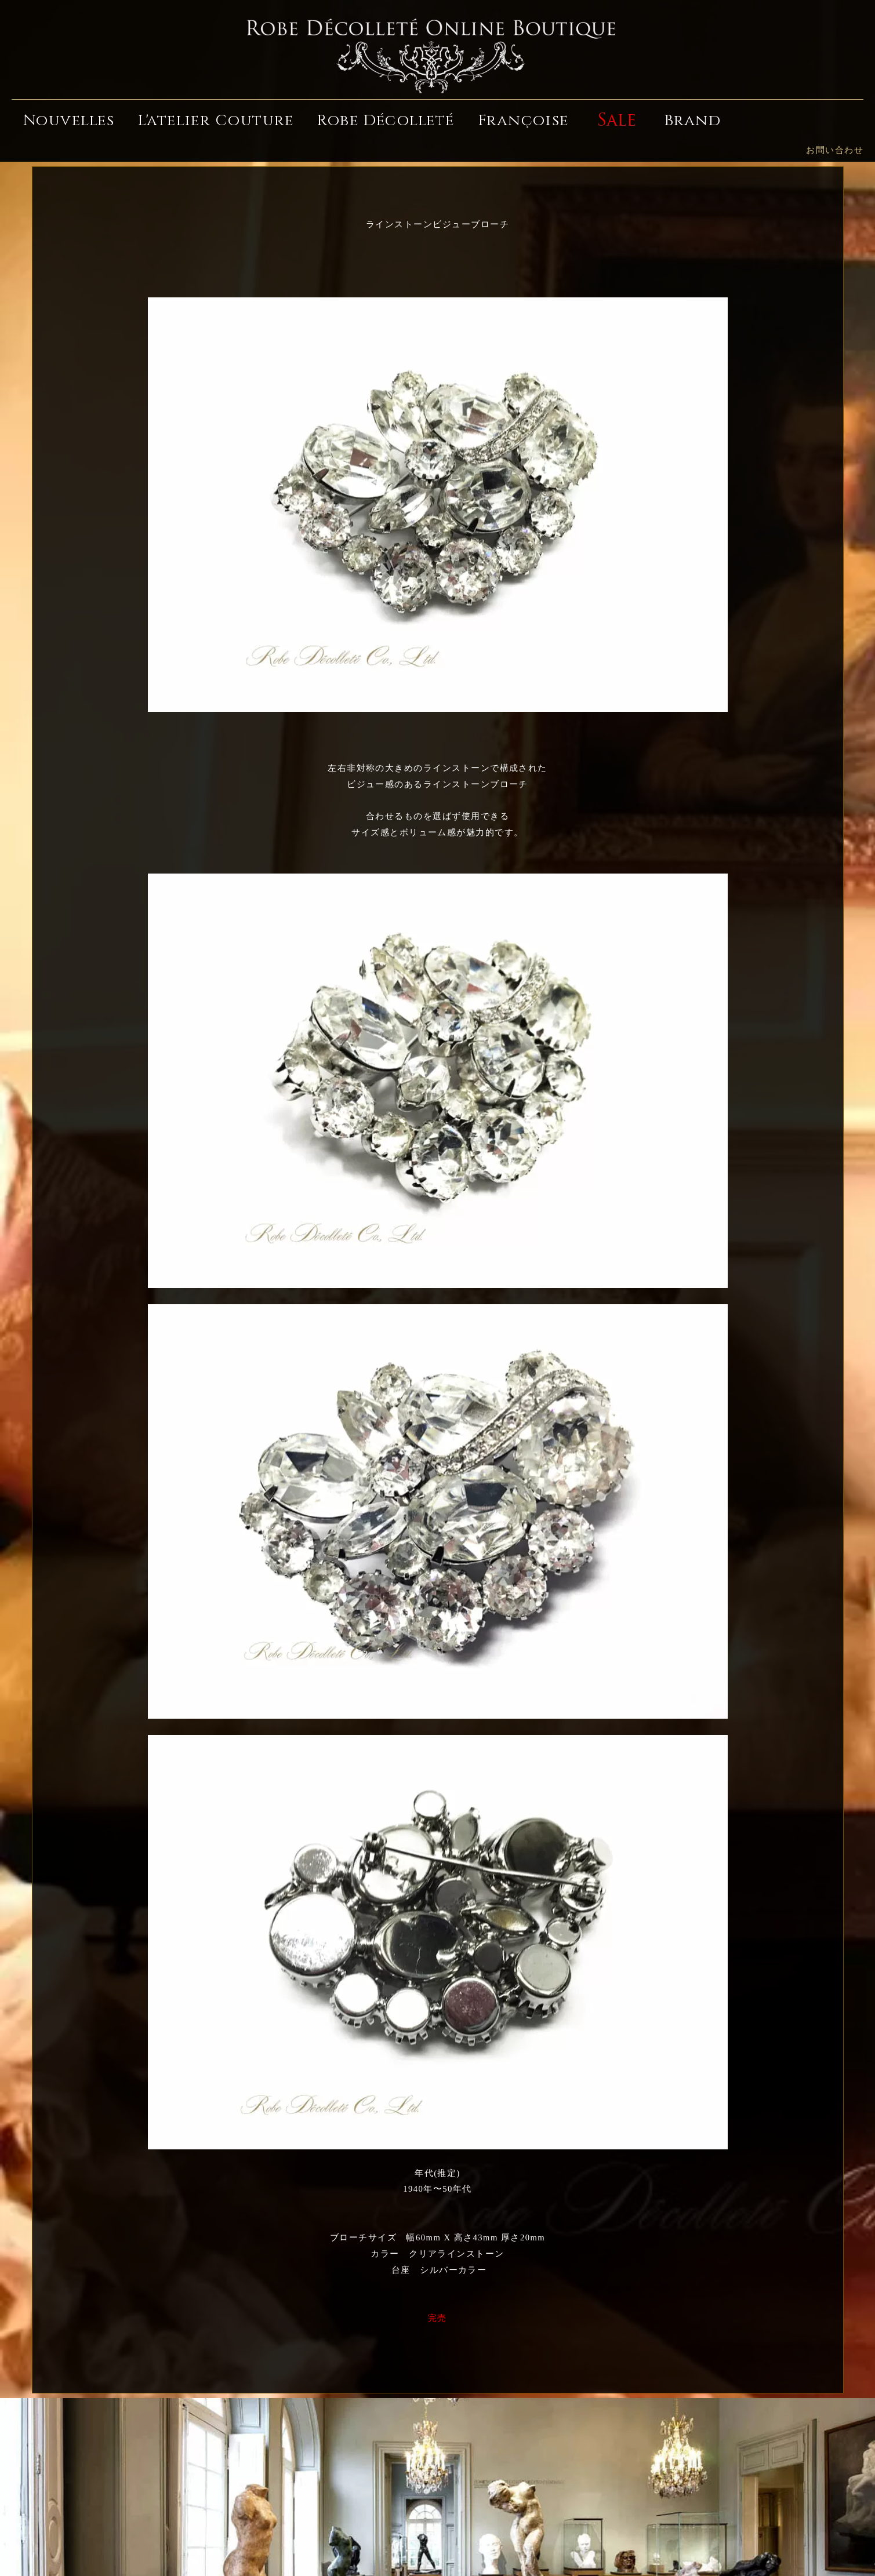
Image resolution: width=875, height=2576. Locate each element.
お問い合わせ (834, 150)
